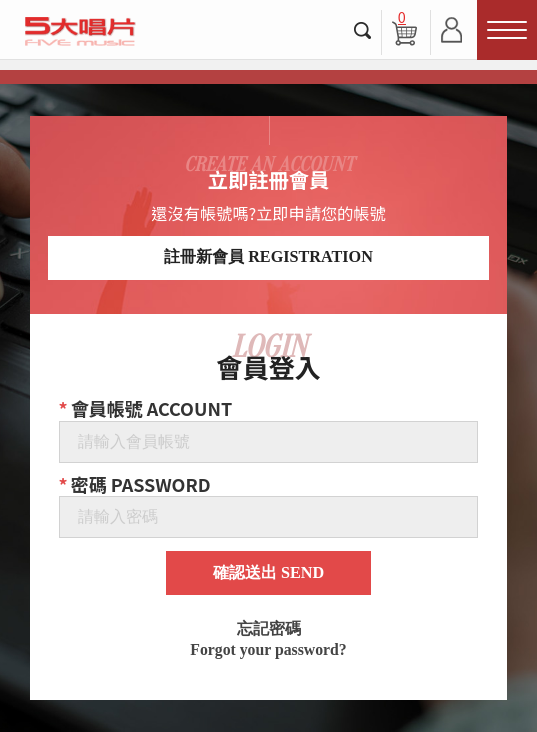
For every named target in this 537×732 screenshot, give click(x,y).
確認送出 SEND (268, 573)
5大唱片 (80, 31)
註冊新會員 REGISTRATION (268, 257)
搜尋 (363, 30)
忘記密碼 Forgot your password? (268, 639)
